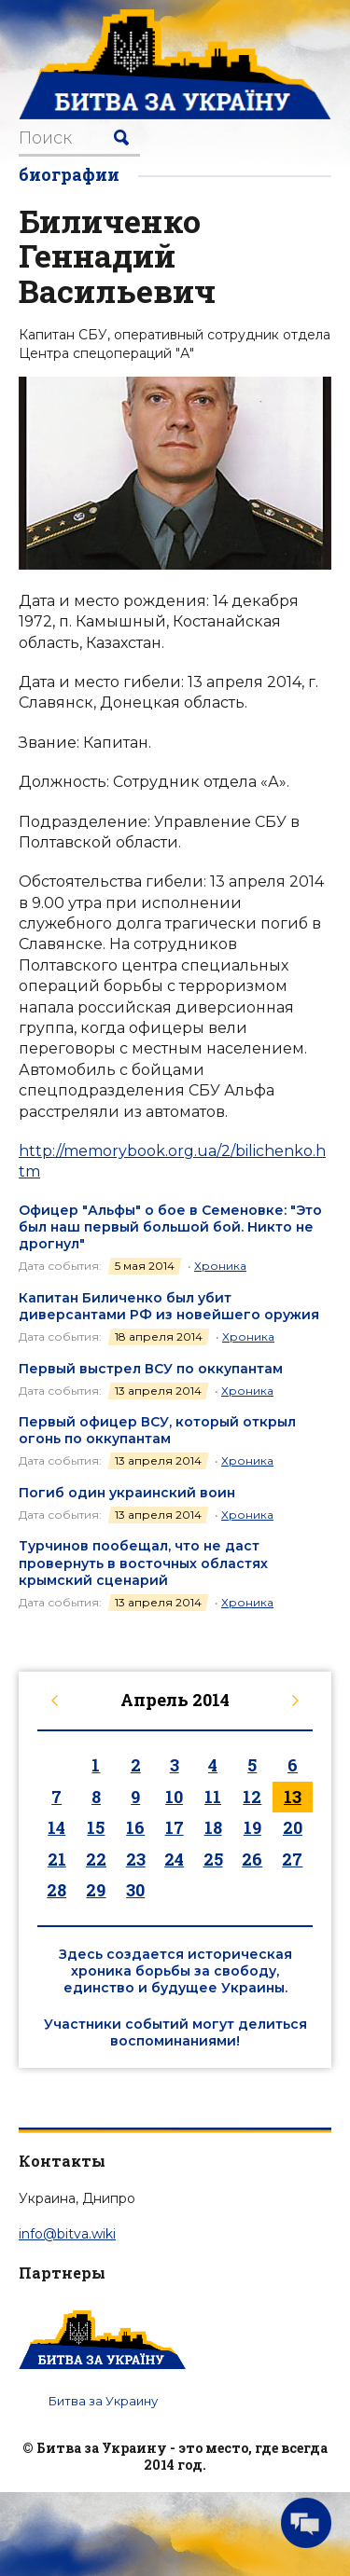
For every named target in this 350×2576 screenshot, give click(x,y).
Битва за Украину (103, 2400)
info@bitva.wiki (67, 2233)
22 (96, 1859)
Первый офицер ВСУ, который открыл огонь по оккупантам (157, 1430)
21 (57, 1859)
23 (136, 1859)
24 (174, 1859)
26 (252, 1859)
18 (213, 1827)
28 (56, 1890)
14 (56, 1827)
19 (252, 1827)
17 (174, 1827)
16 (135, 1827)
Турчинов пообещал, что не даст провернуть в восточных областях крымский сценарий (143, 1562)
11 (212, 1796)
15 (96, 1827)
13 (292, 1796)
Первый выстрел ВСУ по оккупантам (151, 1368)
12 (252, 1796)
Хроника (220, 1266)
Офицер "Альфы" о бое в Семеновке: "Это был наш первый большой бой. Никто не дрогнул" (170, 1227)
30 (135, 1890)
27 (292, 1859)
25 (213, 1859)
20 (292, 1827)
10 (174, 1796)
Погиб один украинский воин (127, 1492)
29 (95, 1890)
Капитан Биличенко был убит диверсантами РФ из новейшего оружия (169, 1306)
